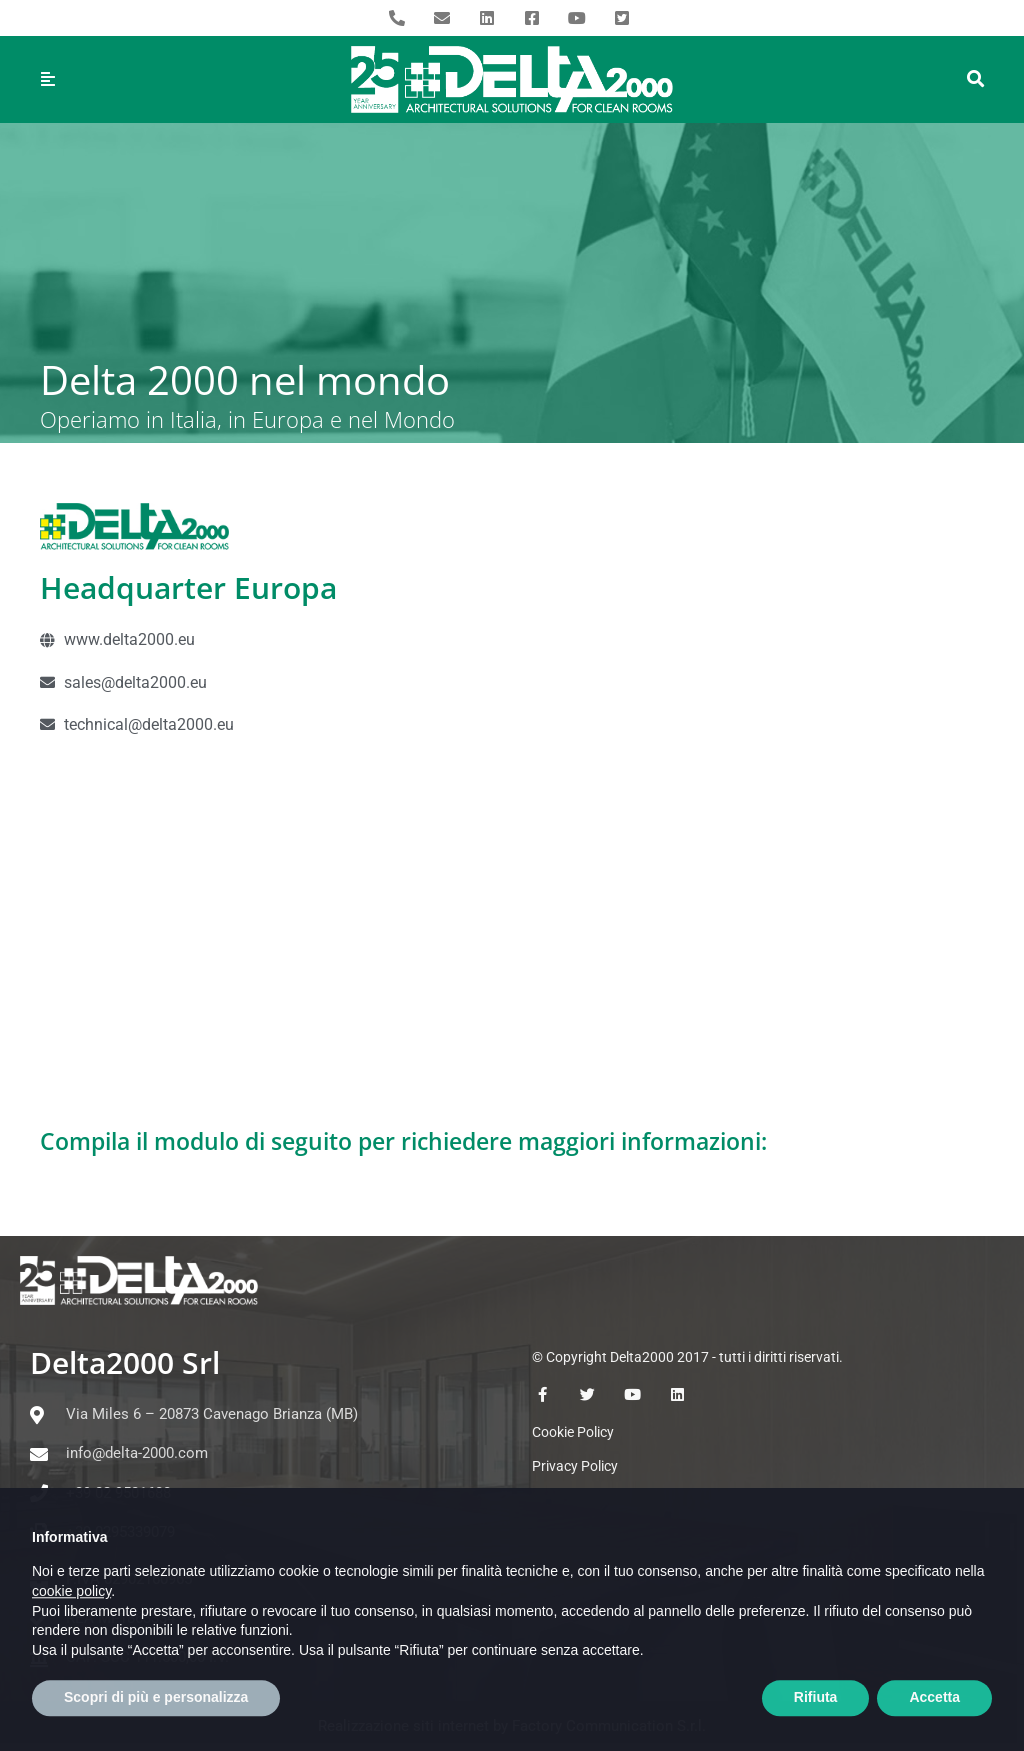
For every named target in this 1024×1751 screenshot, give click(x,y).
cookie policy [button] (71, 1637)
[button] (976, 79)
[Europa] (512, 928)
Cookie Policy (573, 1432)
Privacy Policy (575, 1466)
